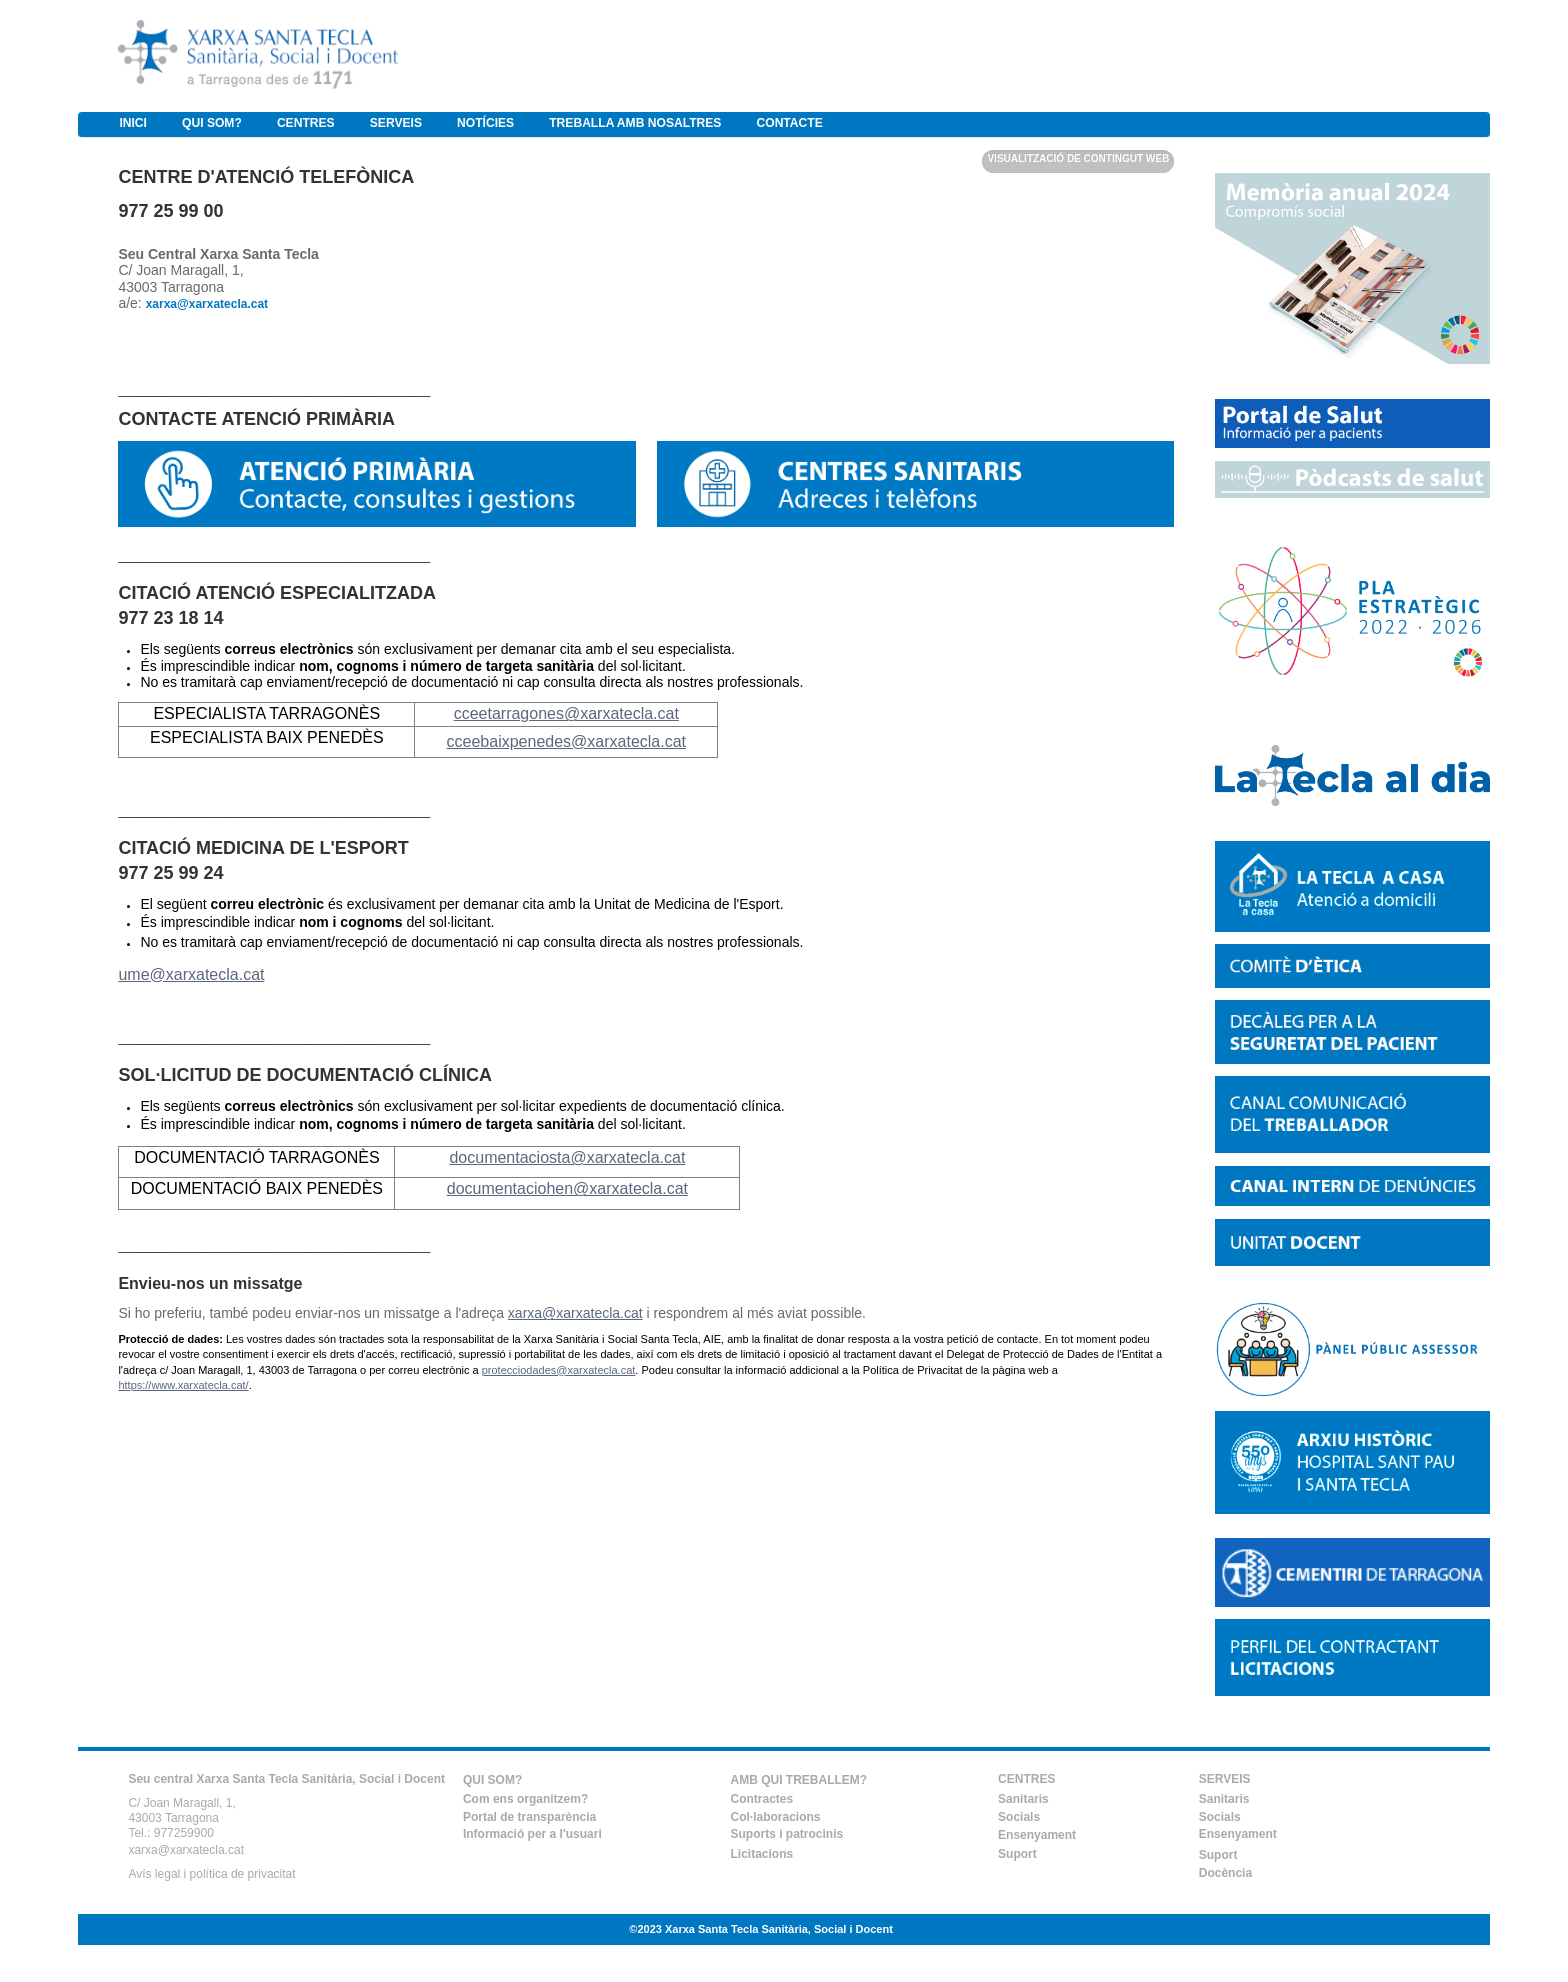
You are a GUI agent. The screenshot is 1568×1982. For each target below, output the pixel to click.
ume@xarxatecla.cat (191, 974)
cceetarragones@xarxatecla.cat (566, 713)
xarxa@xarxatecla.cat (575, 1313)
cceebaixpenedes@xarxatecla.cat (567, 741)
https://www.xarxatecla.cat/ (183, 1385)
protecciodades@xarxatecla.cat (559, 1370)
